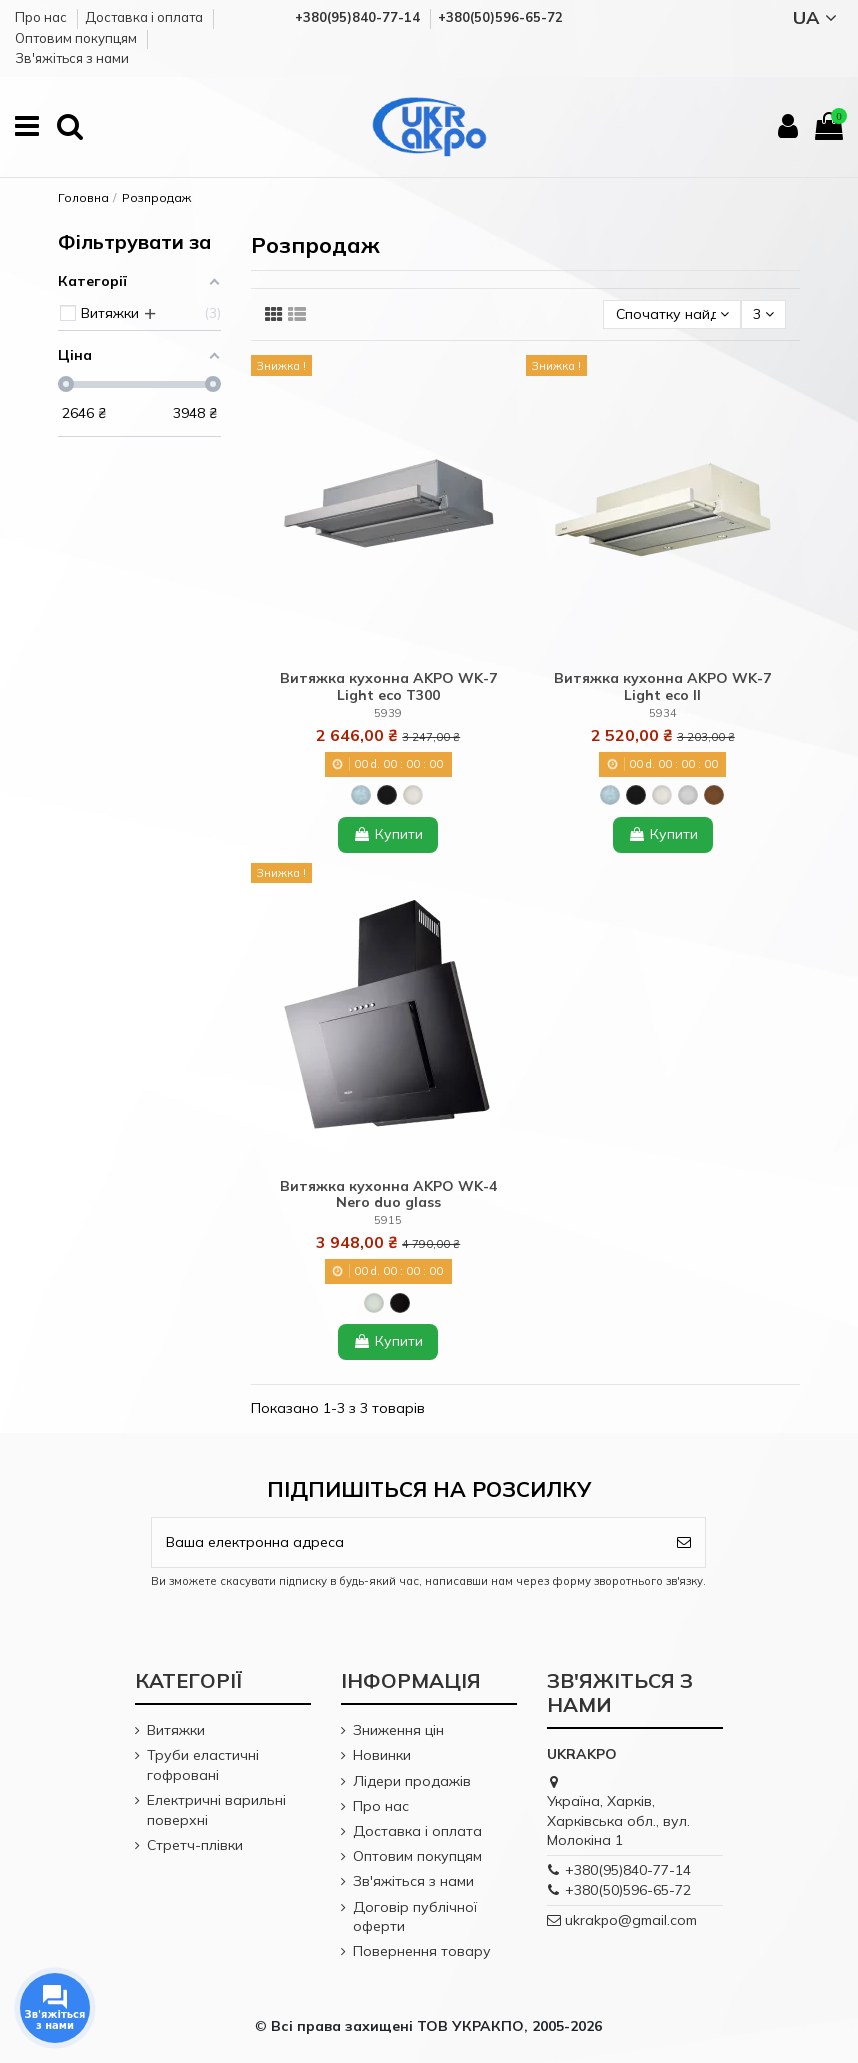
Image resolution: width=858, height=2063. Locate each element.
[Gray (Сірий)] (688, 795)
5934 (663, 713)
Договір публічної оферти (415, 1917)
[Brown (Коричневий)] (714, 795)
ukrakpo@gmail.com (631, 1920)
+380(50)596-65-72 (628, 1890)
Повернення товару (422, 1951)
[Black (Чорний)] (387, 795)
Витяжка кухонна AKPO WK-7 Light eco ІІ (662, 686)
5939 (388, 713)
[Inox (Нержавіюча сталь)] (361, 795)
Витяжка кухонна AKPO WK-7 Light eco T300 (388, 686)
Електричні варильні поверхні (216, 1810)
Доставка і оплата (145, 17)
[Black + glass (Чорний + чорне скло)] (400, 1303)
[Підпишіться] (684, 1542)
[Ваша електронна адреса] (407, 1542)
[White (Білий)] (413, 795)
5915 (388, 1220)
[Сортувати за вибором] (671, 314)
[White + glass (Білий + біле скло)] (374, 1303)
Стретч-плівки (195, 1845)
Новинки (382, 1755)
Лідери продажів (412, 1781)
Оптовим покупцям (77, 38)
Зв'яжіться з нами (72, 58)
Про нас (42, 17)
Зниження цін (398, 1730)
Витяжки (176, 1730)
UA (818, 17)
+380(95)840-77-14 (628, 1870)
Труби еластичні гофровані (203, 1765)
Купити (388, 834)
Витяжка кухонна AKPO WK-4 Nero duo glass (388, 1194)
